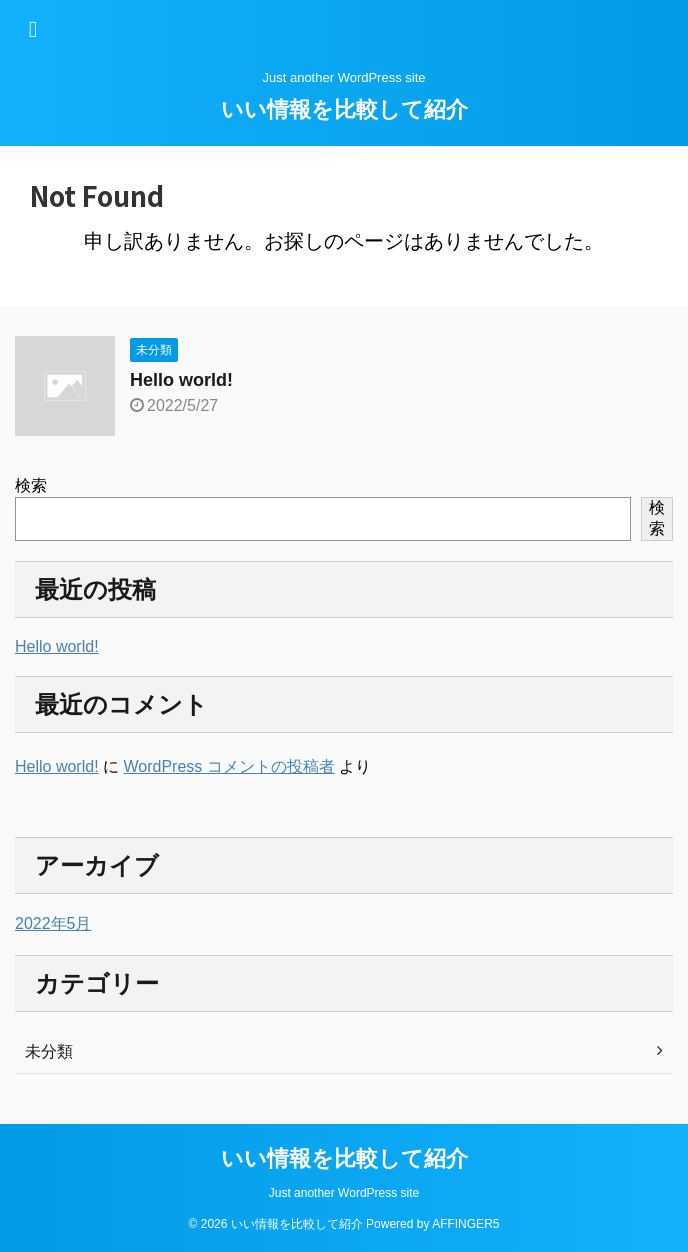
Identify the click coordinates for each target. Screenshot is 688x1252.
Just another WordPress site (344, 1193)
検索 (31, 485)
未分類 (49, 1051)
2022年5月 (53, 923)
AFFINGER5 (465, 1224)
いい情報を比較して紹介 (344, 109)
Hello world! (181, 380)
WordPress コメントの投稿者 (228, 766)
